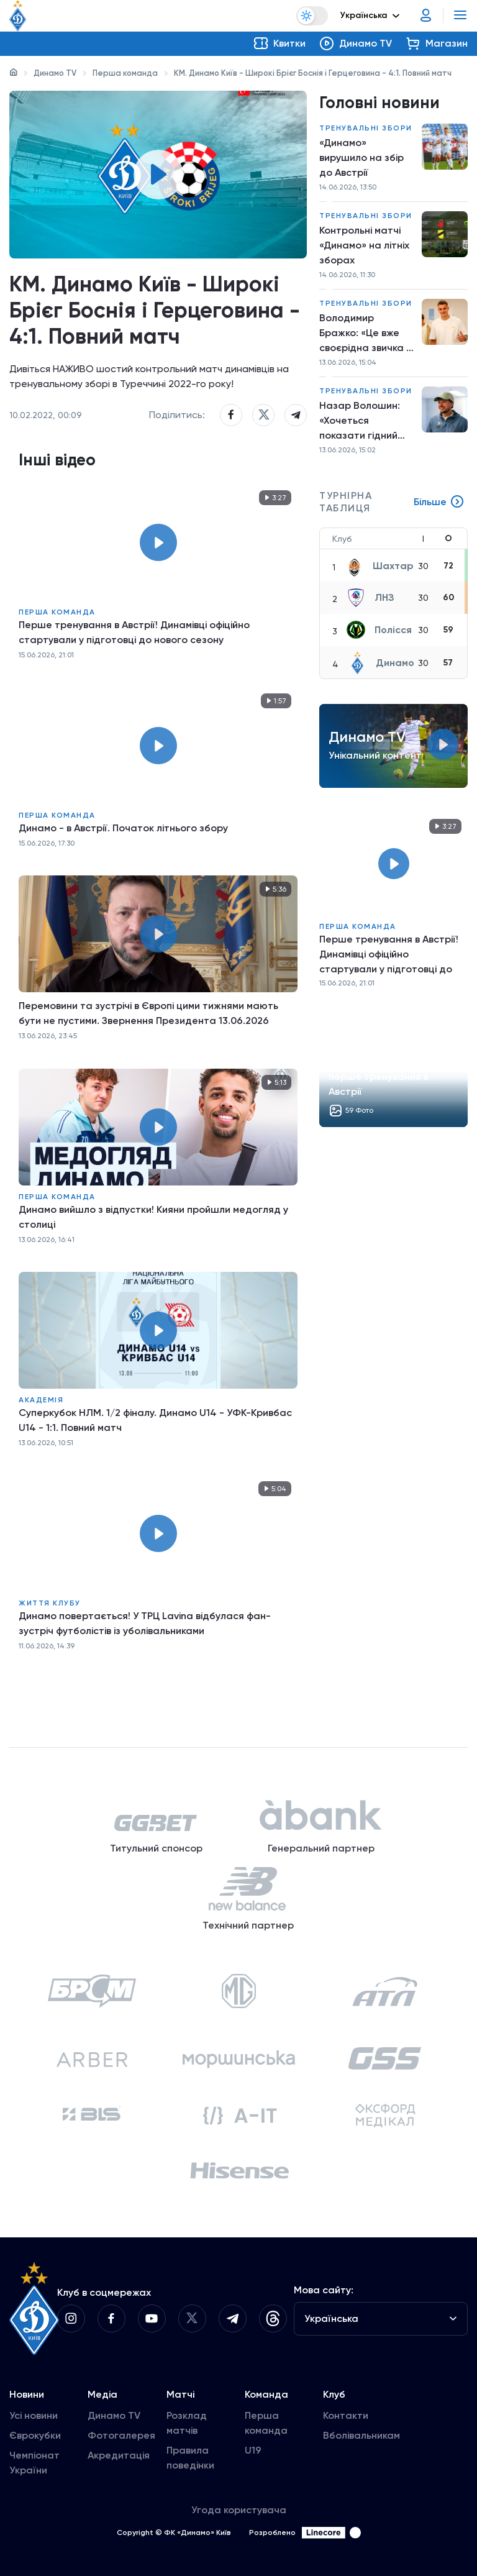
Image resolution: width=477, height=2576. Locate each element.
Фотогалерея (121, 2435)
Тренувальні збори (365, 128)
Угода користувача (238, 2510)
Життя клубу (50, 1603)
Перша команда (125, 73)
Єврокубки (35, 2435)
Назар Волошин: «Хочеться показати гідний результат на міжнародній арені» (366, 421)
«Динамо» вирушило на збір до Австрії (361, 157)
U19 (253, 2450)
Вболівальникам (361, 2435)
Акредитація (119, 2455)
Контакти (345, 2415)
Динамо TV (55, 73)
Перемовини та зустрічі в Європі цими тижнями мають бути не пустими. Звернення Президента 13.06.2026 (148, 1013)
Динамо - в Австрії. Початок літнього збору (123, 828)
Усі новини (33, 2415)
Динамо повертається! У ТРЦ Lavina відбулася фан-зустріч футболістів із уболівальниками (145, 1623)
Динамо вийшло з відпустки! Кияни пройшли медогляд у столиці (153, 1217)
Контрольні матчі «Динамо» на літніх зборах (364, 245)
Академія (41, 1399)
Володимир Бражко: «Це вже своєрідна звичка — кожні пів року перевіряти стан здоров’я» (366, 333)
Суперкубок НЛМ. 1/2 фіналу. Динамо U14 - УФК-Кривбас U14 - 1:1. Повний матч (155, 1420)
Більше (439, 502)
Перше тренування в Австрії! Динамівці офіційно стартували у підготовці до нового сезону (134, 632)
